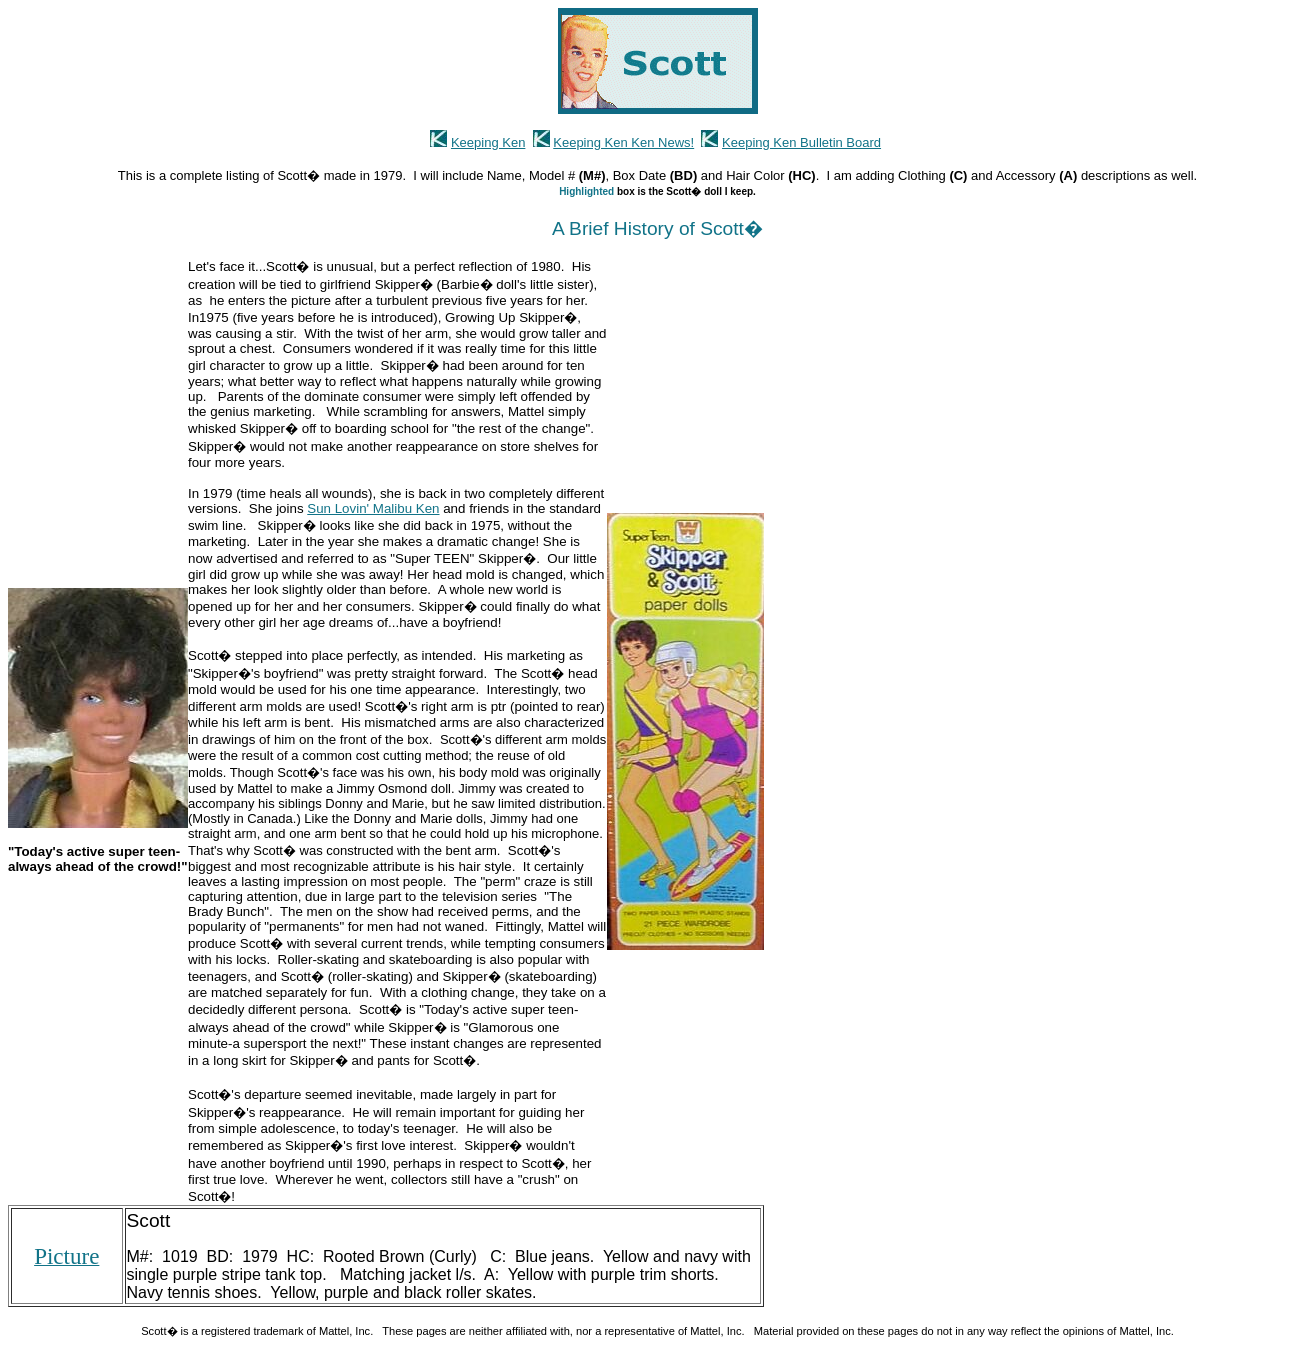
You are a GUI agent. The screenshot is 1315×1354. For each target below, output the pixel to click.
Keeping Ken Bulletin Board (801, 142)
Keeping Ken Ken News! (623, 142)
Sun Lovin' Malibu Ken (373, 508)
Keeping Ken (488, 142)
